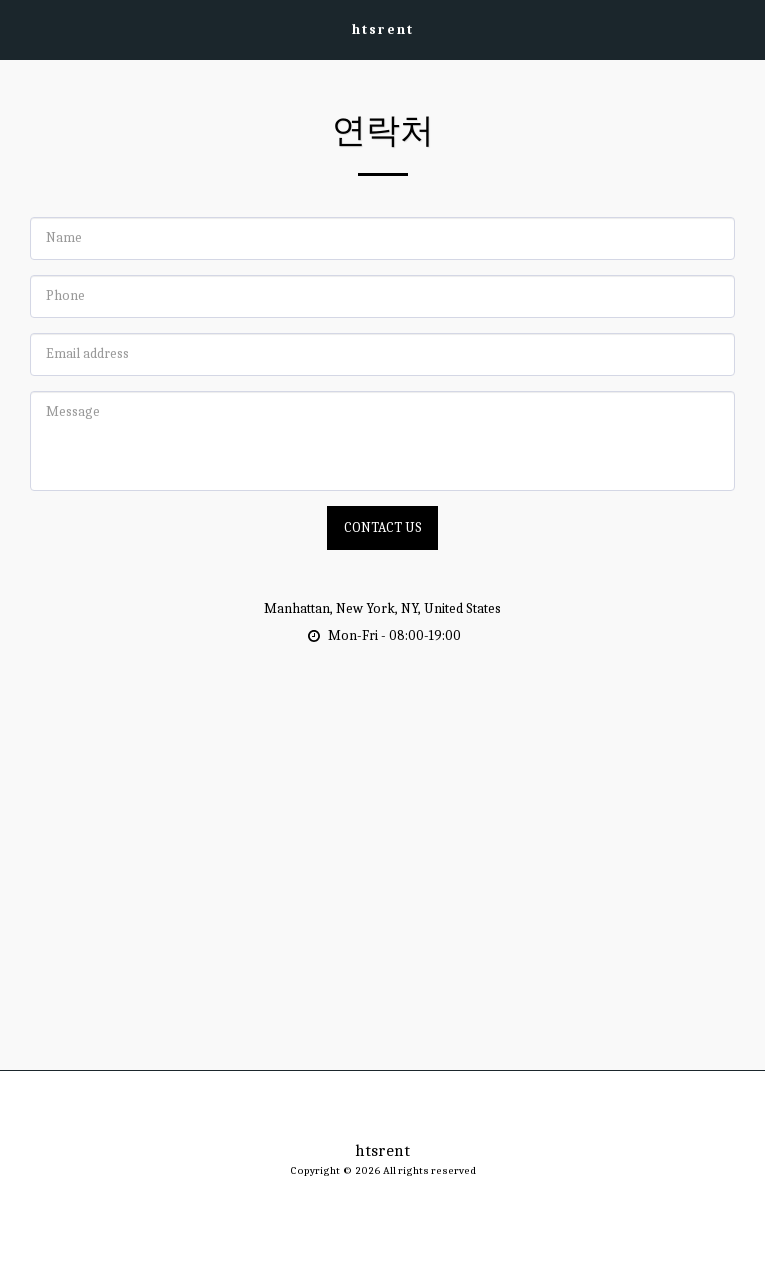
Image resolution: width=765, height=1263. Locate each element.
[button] (22, 28)
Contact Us (383, 527)
